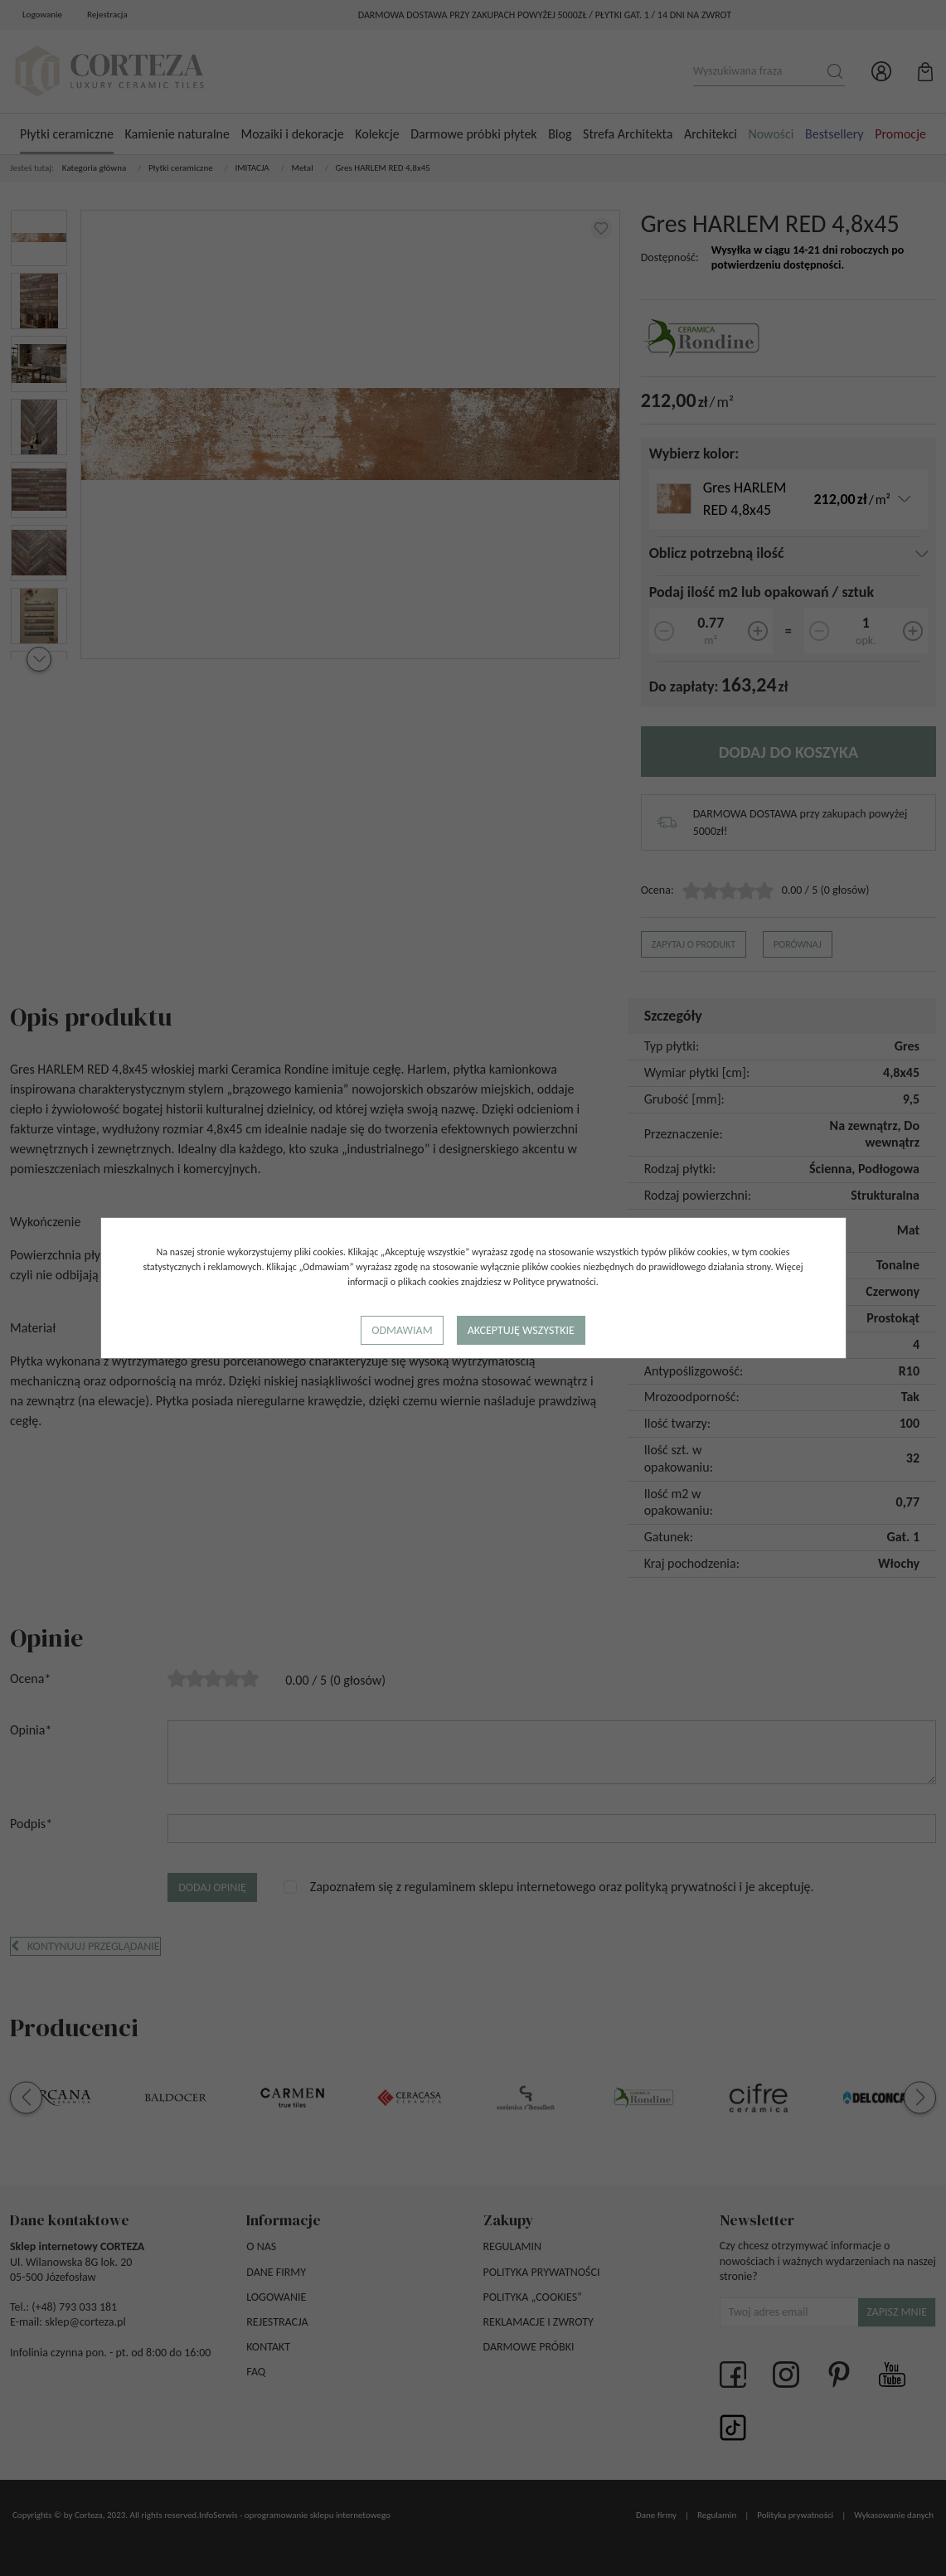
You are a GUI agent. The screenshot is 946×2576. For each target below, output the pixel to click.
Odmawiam (401, 1330)
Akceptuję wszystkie (521, 1330)
